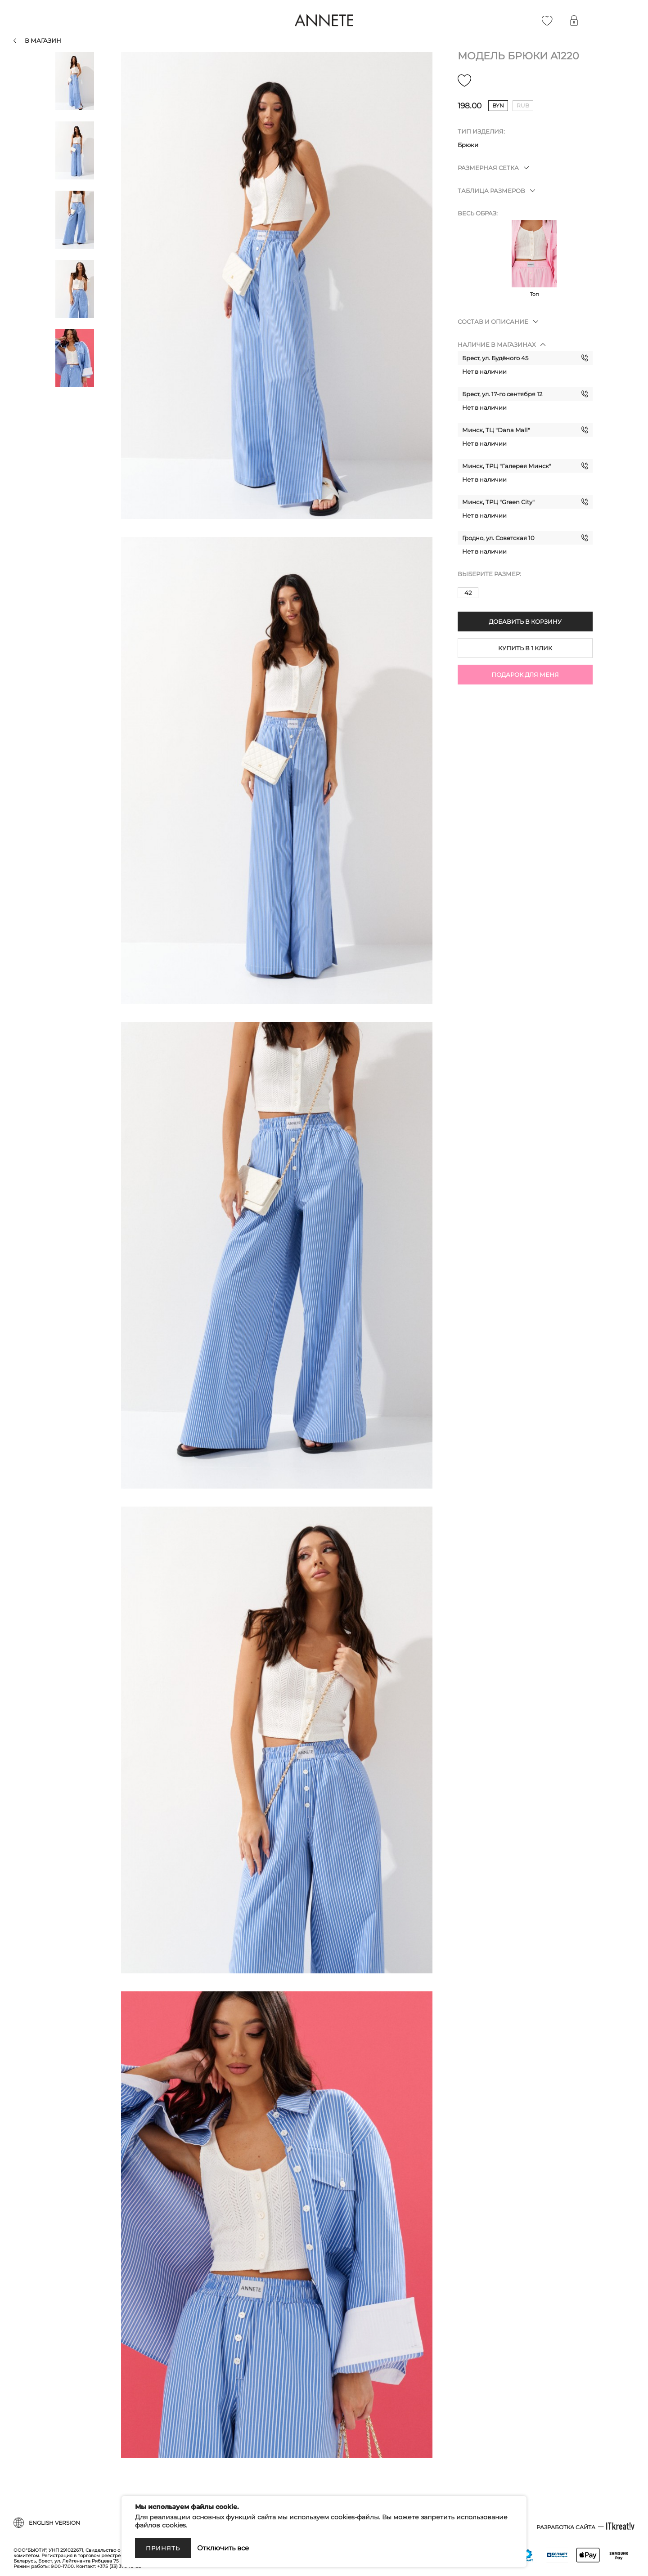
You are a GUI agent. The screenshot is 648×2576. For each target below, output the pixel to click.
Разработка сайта (565, 2527)
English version (54, 2522)
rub (523, 105)
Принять (163, 2548)
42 (468, 592)
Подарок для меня (525, 674)
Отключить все (223, 2548)
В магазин (43, 40)
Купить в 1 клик (525, 648)
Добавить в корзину (525, 621)
